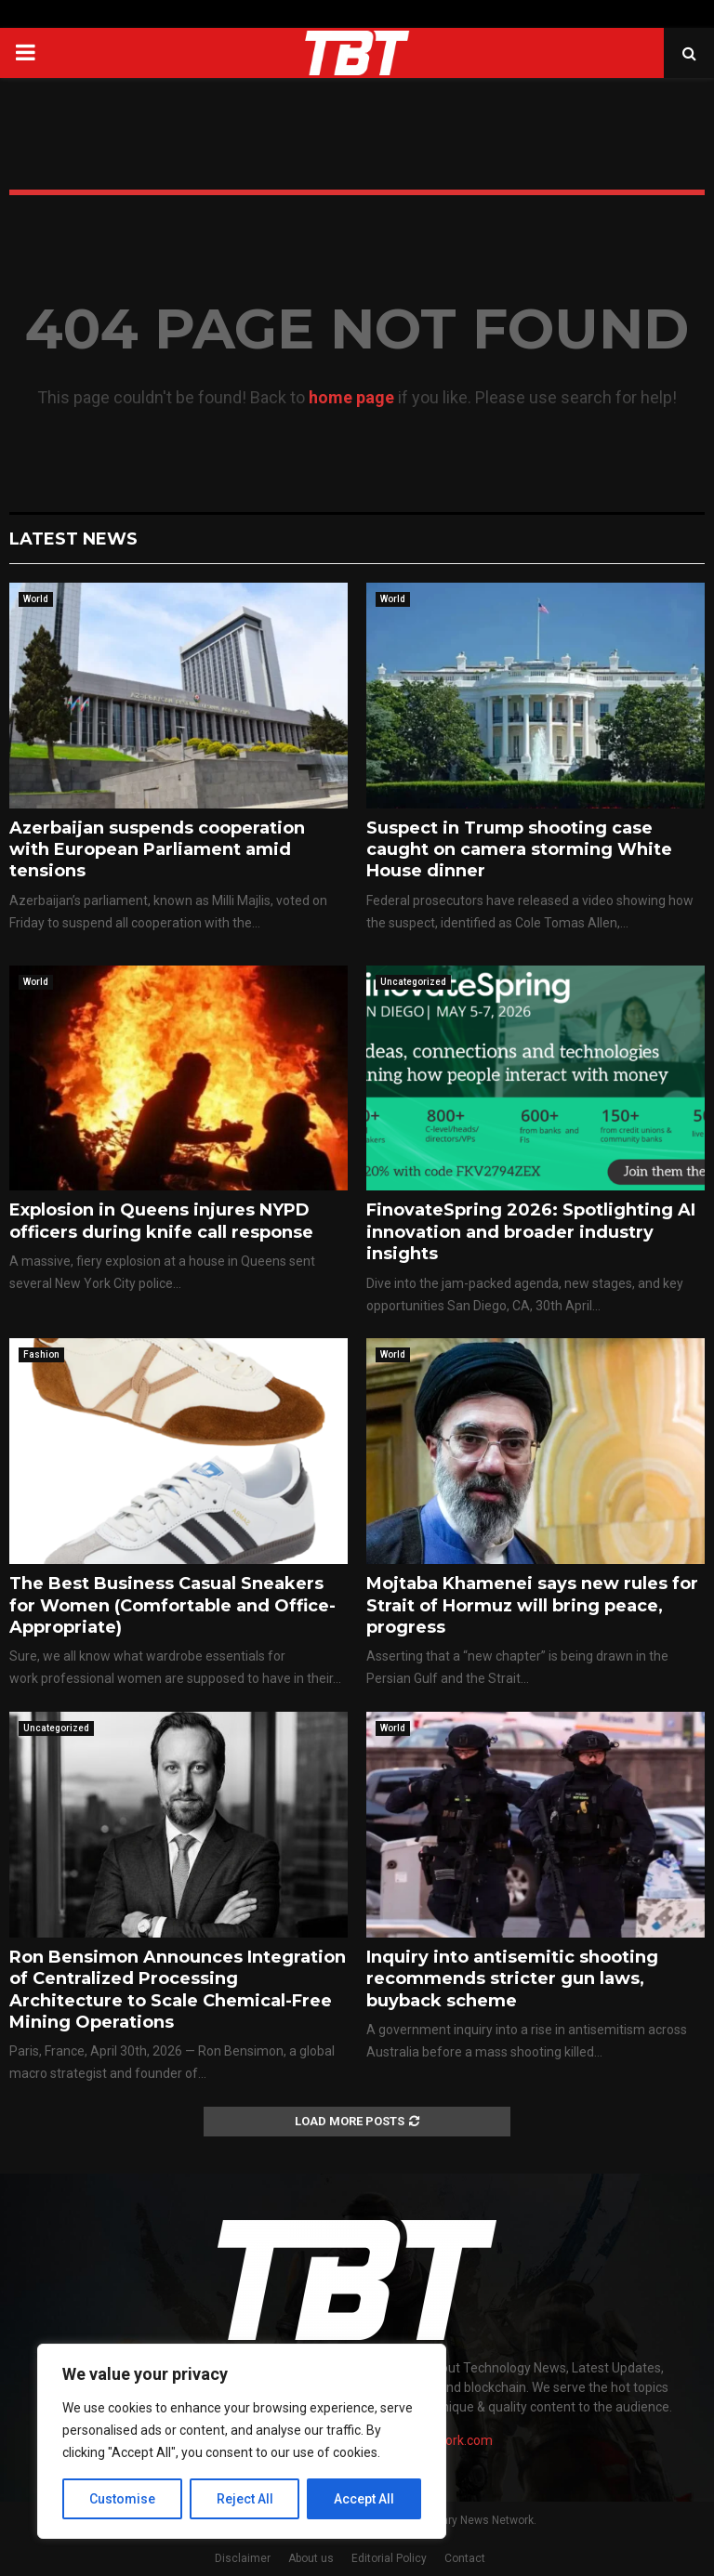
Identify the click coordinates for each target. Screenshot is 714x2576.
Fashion (41, 1354)
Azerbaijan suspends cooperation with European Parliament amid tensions (157, 850)
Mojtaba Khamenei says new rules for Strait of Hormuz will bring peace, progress (532, 1605)
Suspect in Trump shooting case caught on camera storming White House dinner (519, 850)
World (35, 599)
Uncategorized (413, 982)
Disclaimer (243, 2558)
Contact (464, 2558)
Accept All (364, 2498)
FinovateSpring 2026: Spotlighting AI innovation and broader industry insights (530, 1232)
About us (311, 2558)
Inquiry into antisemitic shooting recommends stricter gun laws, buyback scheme (512, 1979)
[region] (241, 2441)
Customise (122, 2498)
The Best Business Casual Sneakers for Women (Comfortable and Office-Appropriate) (172, 1605)
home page (351, 397)
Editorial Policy (389, 2558)
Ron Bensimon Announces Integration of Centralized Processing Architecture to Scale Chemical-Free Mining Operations (177, 1989)
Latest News (73, 539)
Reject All (245, 2498)
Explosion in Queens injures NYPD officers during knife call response (161, 1221)
